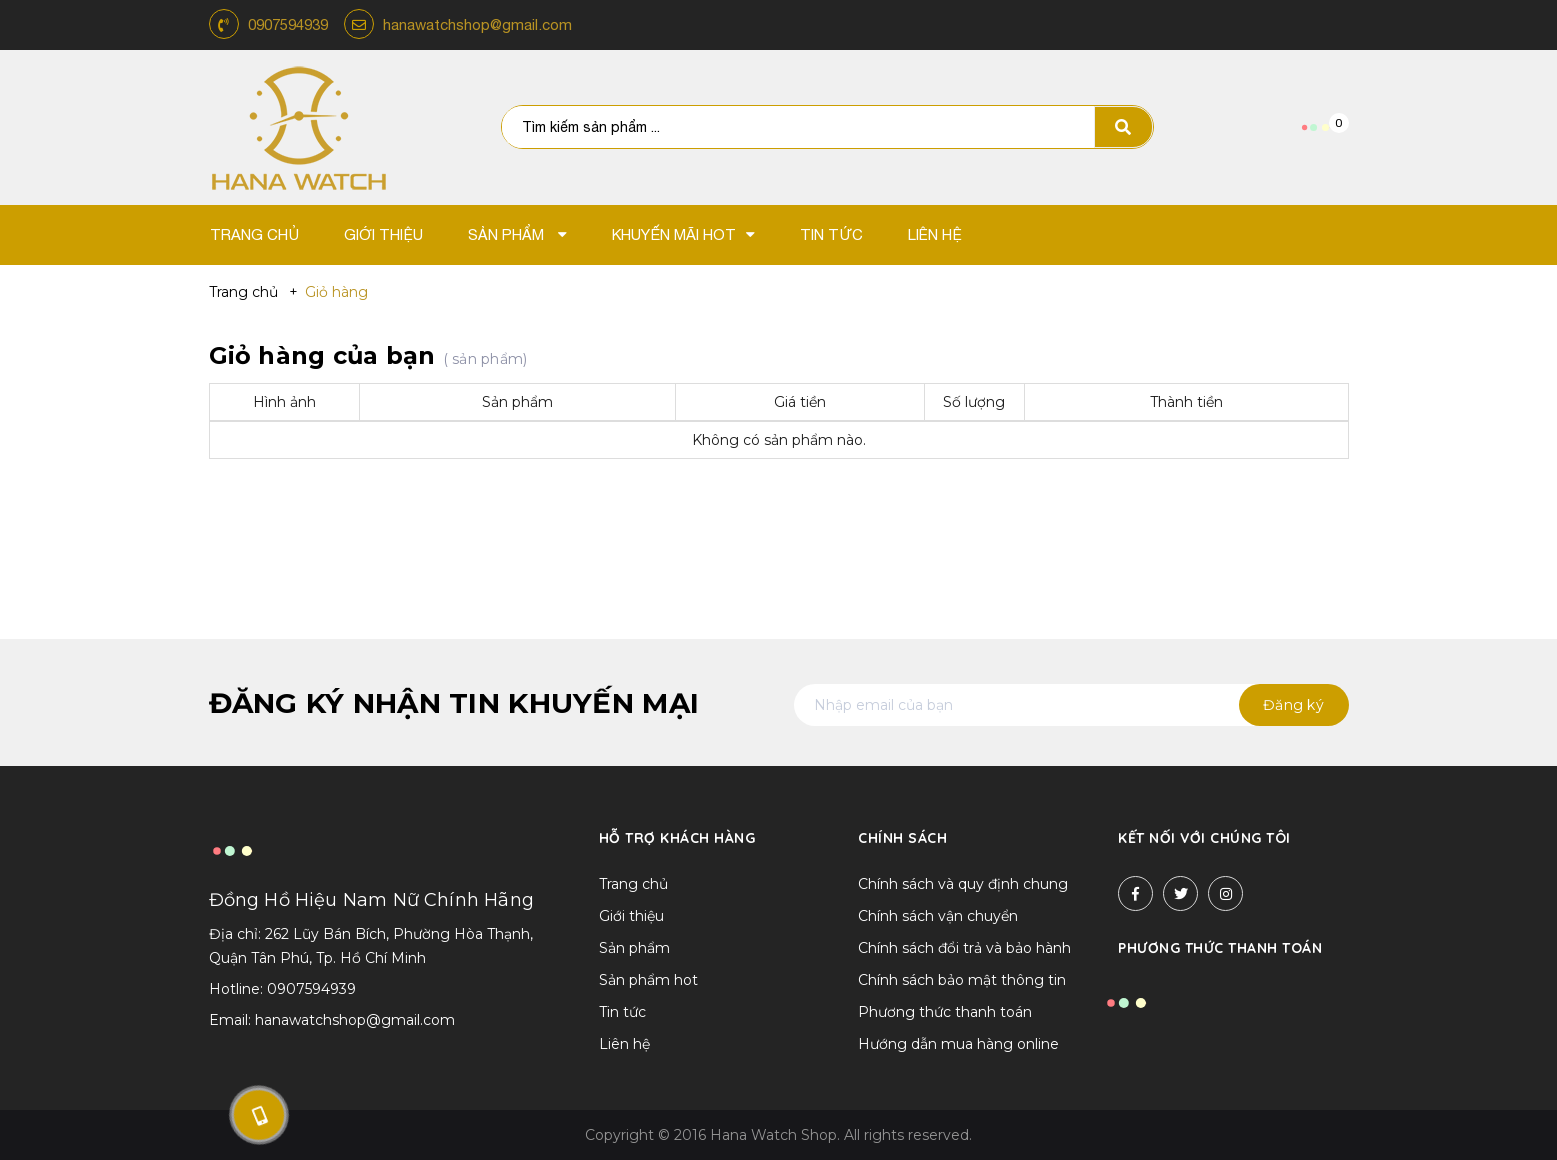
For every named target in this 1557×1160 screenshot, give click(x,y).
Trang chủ (633, 884)
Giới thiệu (631, 916)
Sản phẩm (634, 948)
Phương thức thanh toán (945, 1012)
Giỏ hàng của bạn (368, 355)
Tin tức (622, 1012)
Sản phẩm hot (648, 980)
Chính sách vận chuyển (938, 916)
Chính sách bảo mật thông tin (962, 980)
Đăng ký (1293, 705)
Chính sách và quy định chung (963, 884)
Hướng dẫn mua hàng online (958, 1044)
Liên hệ (624, 1044)
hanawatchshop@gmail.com (477, 24)
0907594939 (288, 24)
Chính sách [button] (902, 838)
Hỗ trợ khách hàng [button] (677, 838)
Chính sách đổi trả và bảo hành (964, 948)
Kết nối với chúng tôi (1204, 838)
